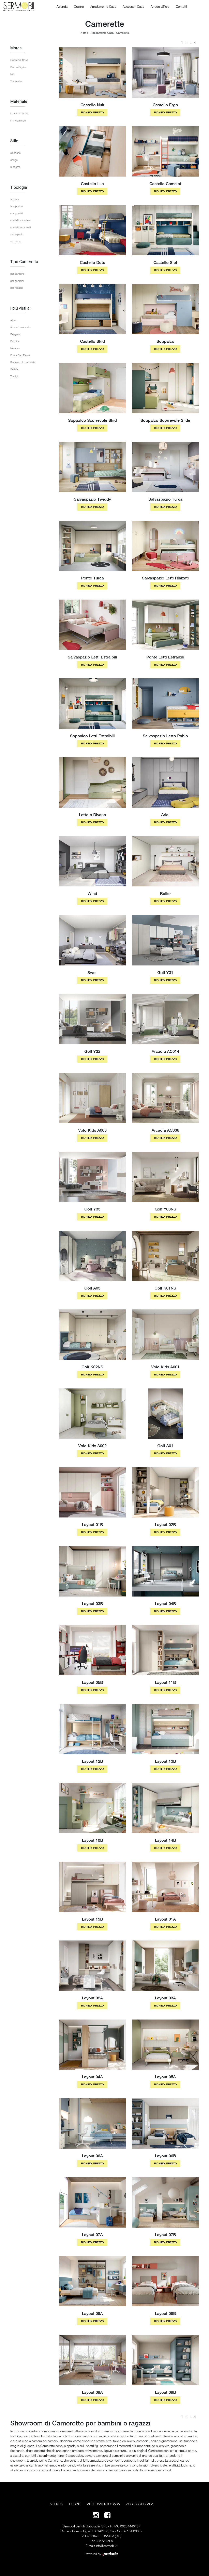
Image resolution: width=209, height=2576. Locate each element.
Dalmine (14, 341)
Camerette (122, 32)
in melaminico (18, 120)
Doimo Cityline (18, 67)
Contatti (181, 6)
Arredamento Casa (103, 6)
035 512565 (104, 2541)
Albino (13, 320)
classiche (15, 152)
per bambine (17, 273)
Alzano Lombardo (20, 327)
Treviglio (14, 376)
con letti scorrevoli (20, 227)
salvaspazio (16, 234)
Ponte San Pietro (20, 355)
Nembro (14, 348)
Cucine (79, 6)
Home (84, 32)
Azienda (62, 6)
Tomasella (16, 81)
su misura (15, 241)
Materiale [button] (18, 101)
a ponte (14, 199)
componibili (16, 213)
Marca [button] (16, 48)
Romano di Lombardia (22, 362)
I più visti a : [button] (20, 308)
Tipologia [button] (18, 187)
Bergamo (15, 334)
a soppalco (16, 206)
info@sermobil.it (107, 2546)
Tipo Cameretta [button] (24, 261)
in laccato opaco (19, 113)
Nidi (12, 74)
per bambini (17, 280)
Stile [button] (14, 140)
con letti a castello (20, 220)
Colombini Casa (19, 60)
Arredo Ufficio (160, 6)
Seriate (14, 369)
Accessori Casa (133, 6)
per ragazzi (16, 287)
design (14, 160)
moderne (15, 166)
